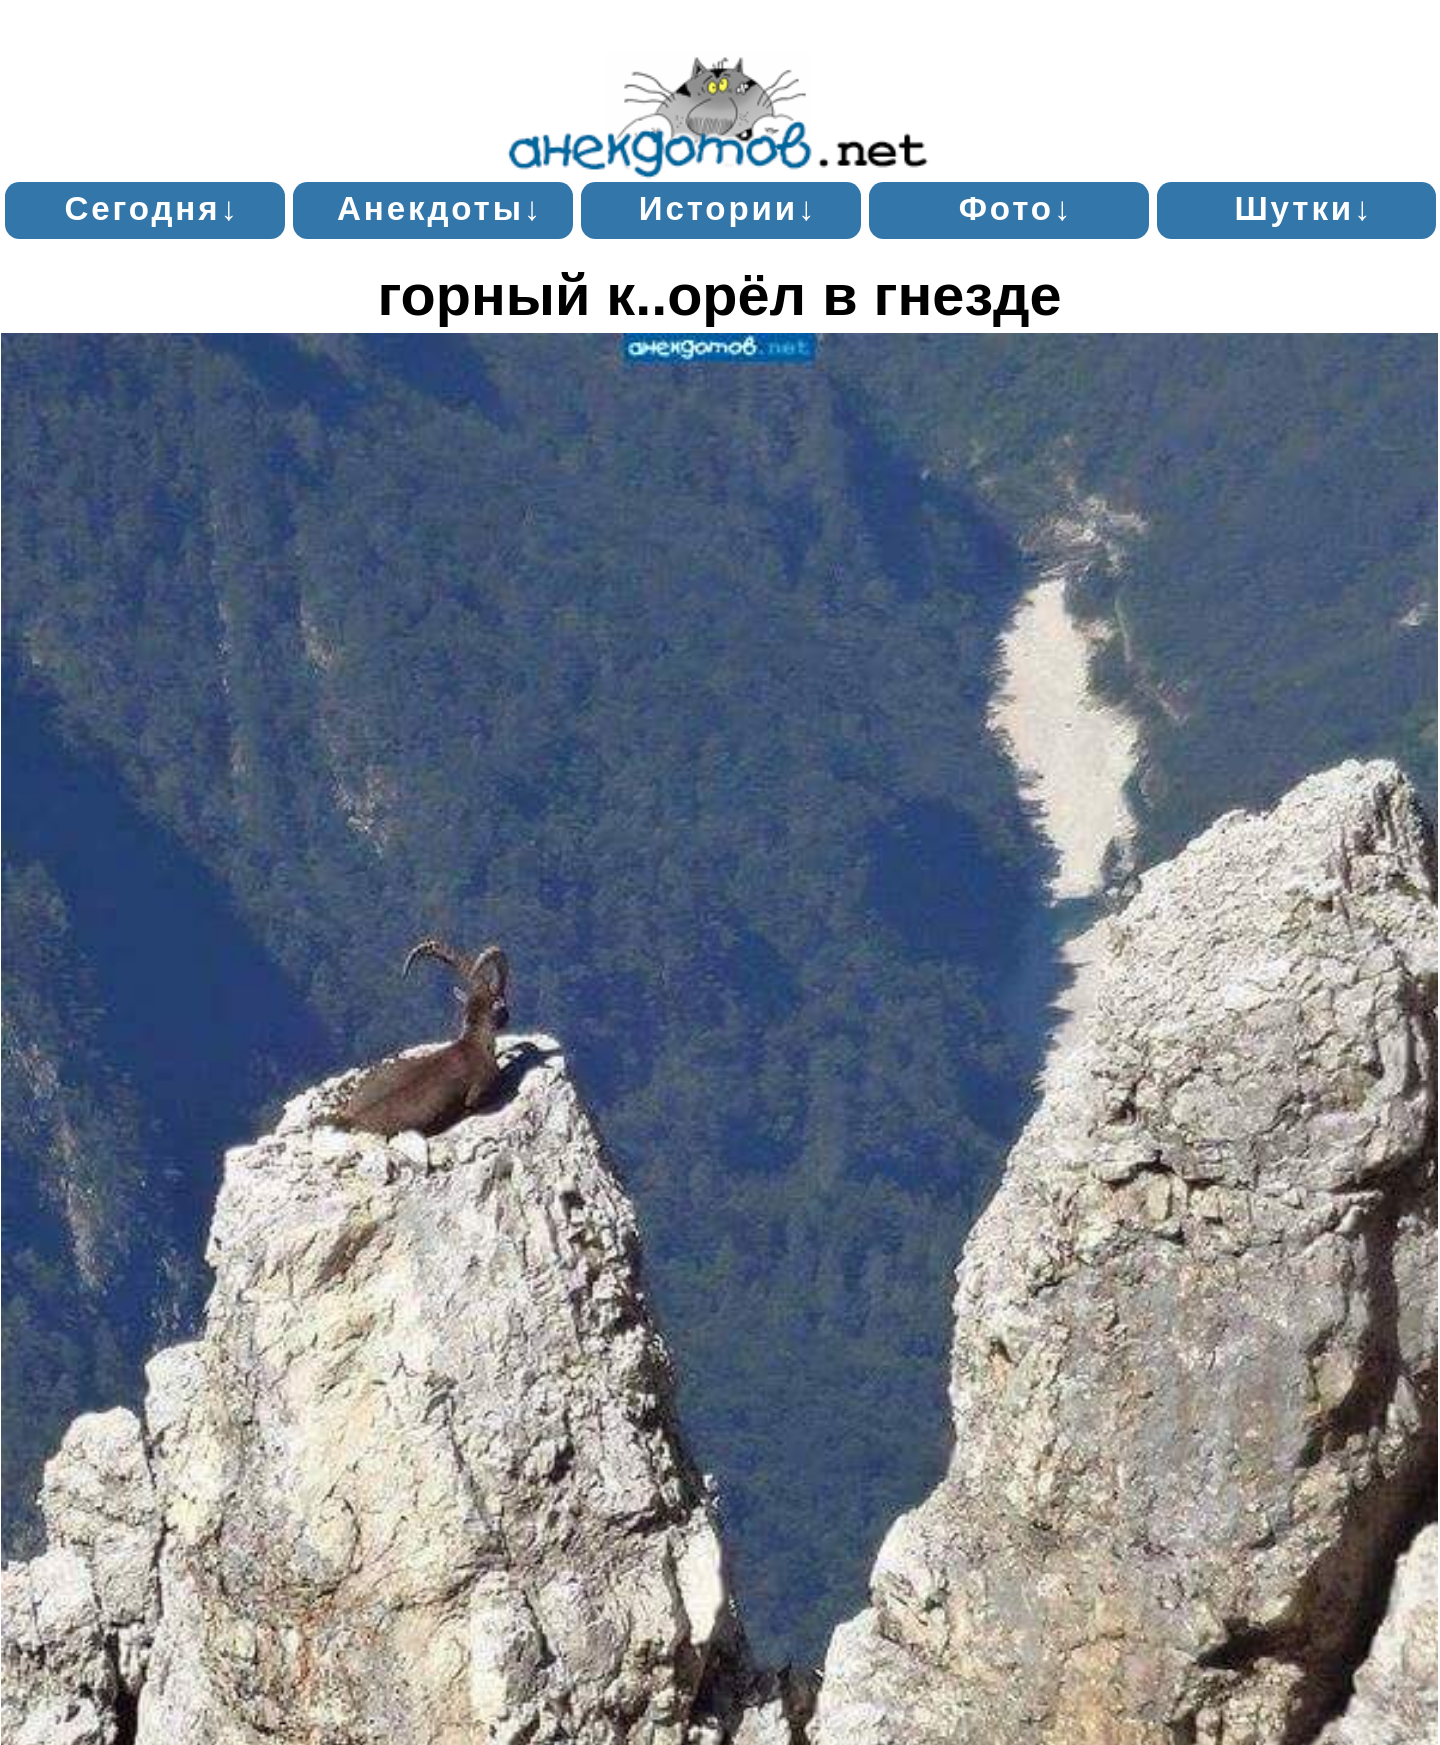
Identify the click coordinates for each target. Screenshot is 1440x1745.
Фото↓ (1016, 208)
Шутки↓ (1303, 208)
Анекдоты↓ (440, 208)
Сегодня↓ (151, 208)
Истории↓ (728, 208)
